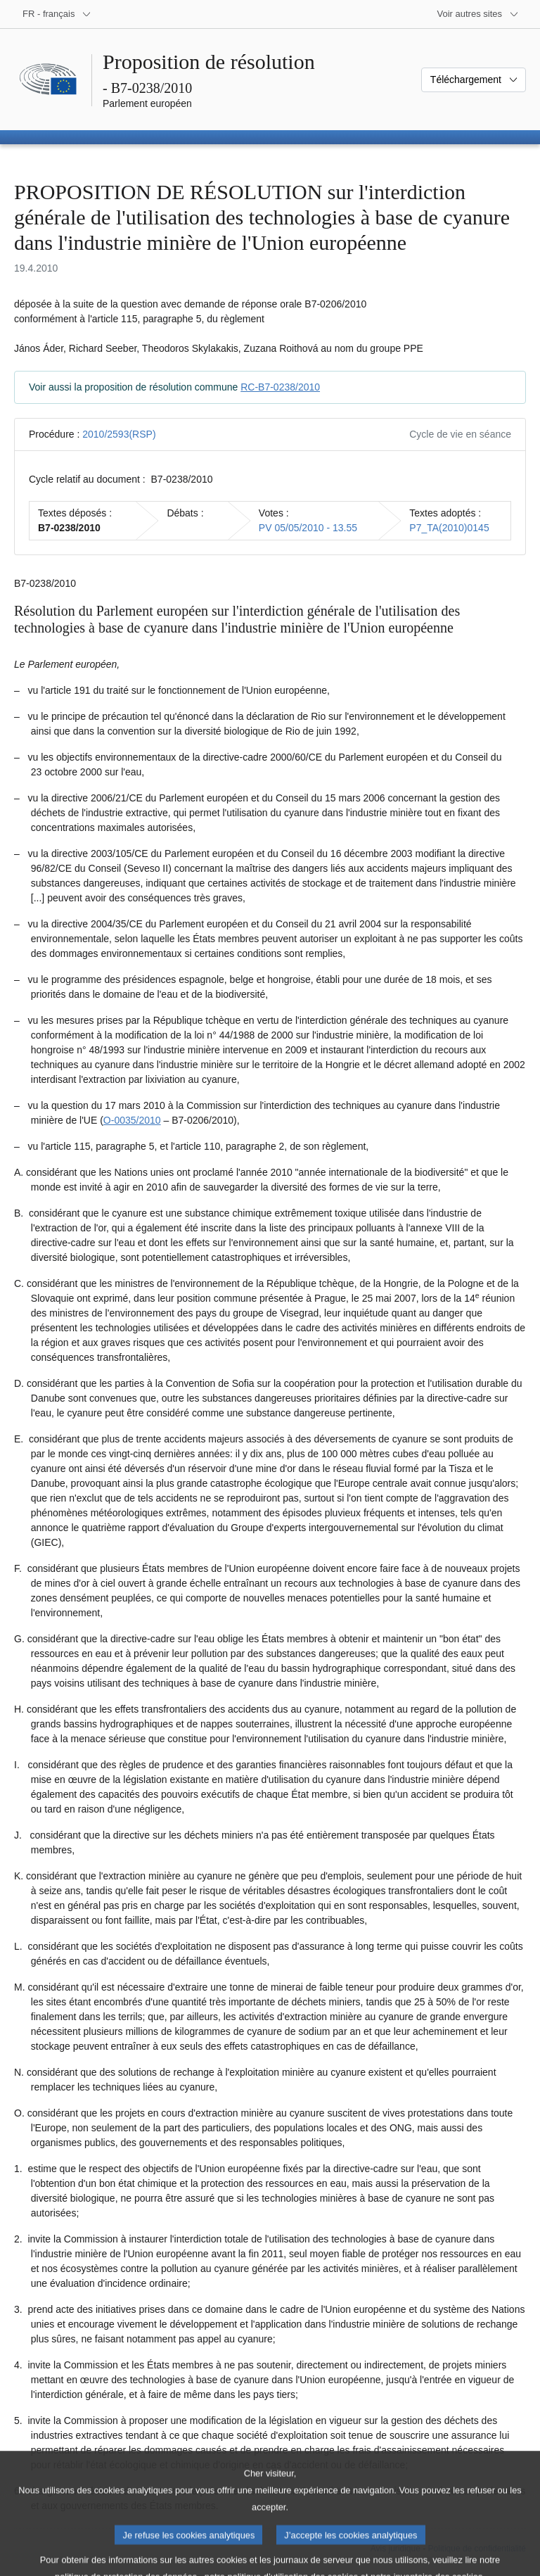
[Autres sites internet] (478, 14)
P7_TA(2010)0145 (449, 527)
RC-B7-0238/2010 (280, 387)
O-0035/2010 (132, 1120)
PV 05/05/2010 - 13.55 (308, 527)
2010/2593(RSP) (118, 434)
